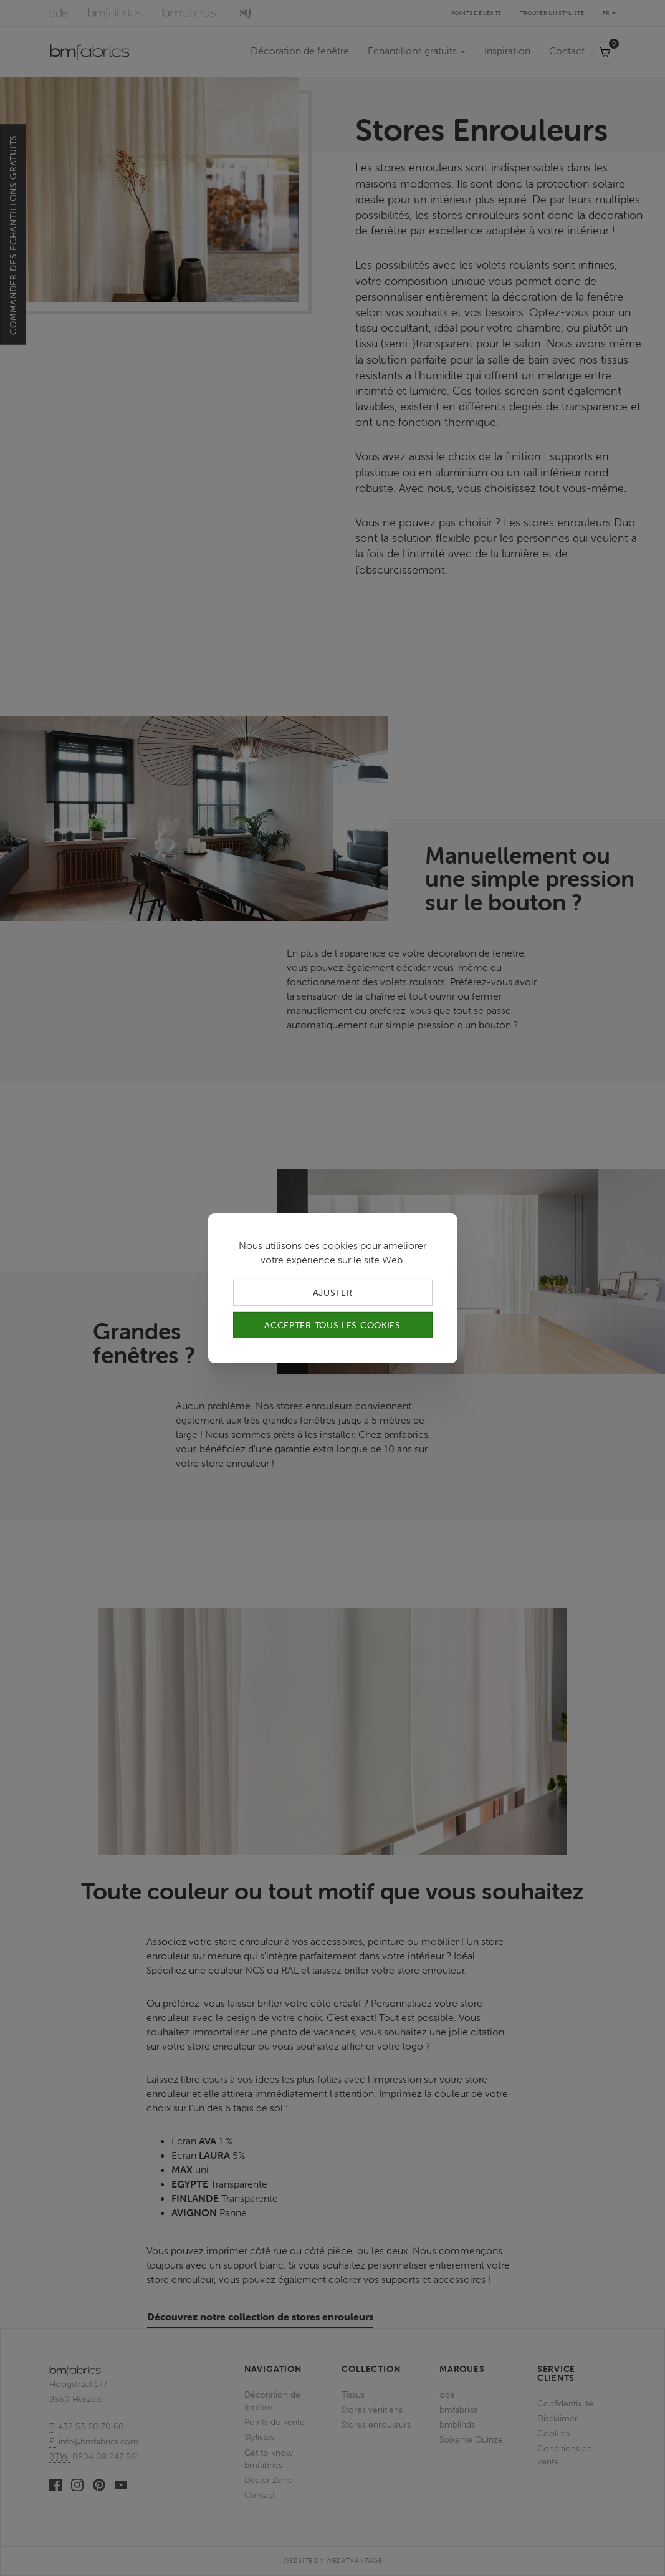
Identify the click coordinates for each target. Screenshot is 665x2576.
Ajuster (333, 1292)
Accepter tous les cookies (332, 1325)
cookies (340, 1244)
